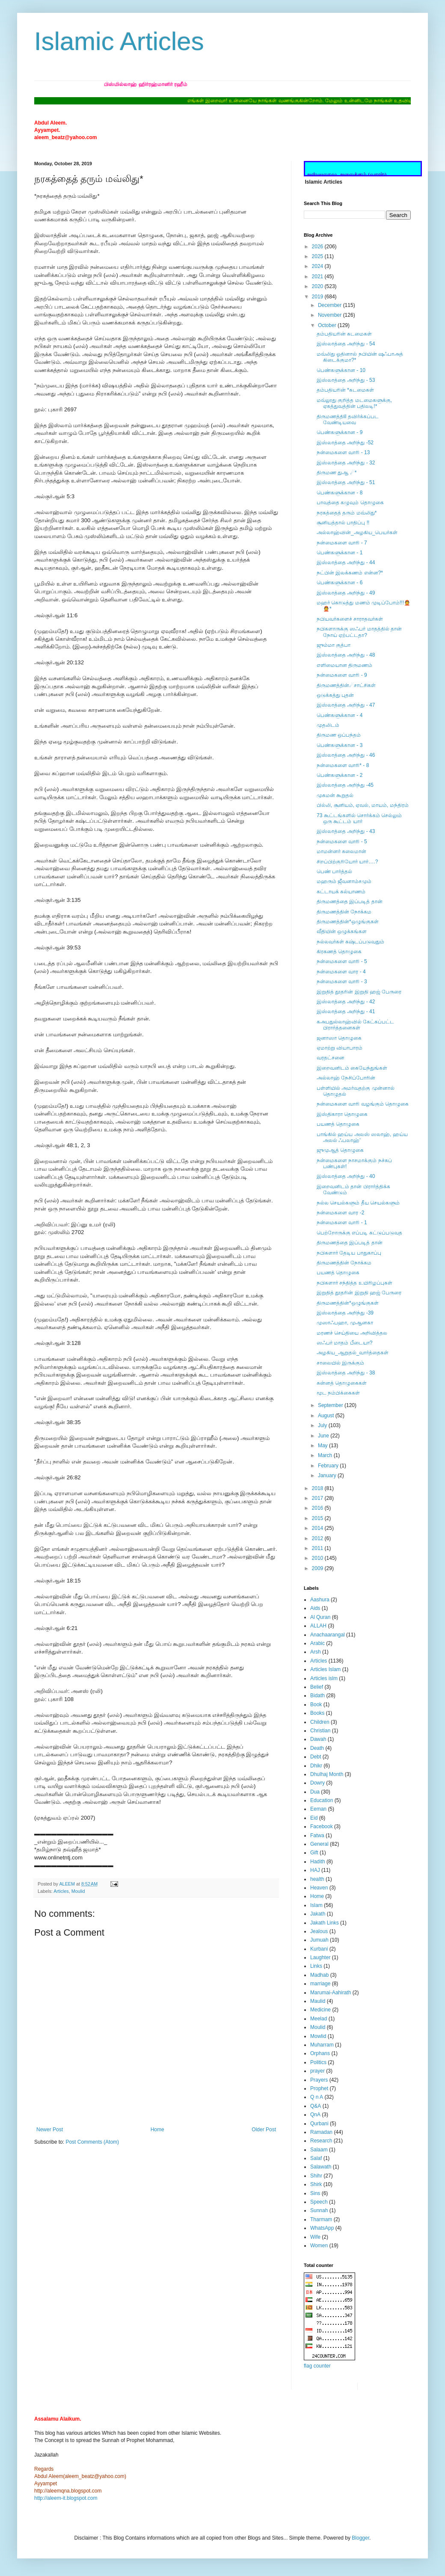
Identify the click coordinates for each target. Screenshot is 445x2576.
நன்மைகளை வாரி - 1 (342, 1223)
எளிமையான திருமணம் (344, 665)
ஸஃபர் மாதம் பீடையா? (344, 1343)
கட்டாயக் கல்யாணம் (341, 892)
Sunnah (319, 2210)
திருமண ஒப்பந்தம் (339, 735)
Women (319, 2246)
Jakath (317, 1914)
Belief (316, 1687)
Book (316, 1704)
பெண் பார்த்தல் (334, 872)
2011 (318, 1548)
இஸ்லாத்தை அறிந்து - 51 (346, 482)
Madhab (319, 1975)
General (319, 1844)
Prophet (319, 2088)
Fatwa (317, 1835)
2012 (318, 1538)
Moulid (78, 1891)
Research (321, 2141)
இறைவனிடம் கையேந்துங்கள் (352, 1068)
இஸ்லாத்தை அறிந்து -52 (345, 443)
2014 (318, 1528)
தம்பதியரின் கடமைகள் (344, 334)
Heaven (319, 1888)
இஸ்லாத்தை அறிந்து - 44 (346, 562)
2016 (318, 1508)
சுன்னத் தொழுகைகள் (342, 1383)
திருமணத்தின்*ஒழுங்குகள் (348, 922)
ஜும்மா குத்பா (333, 645)
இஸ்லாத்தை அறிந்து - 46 (346, 755)
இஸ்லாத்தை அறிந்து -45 (345, 785)
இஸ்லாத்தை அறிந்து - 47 (346, 705)
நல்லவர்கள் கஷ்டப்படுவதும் (350, 942)
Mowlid (318, 2036)
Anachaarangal (327, 1635)
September (331, 1405)
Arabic (317, 1643)
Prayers (319, 2080)
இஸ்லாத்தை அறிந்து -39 (345, 1313)
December (330, 305)
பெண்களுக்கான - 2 (339, 775)
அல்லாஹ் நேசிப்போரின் (346, 1078)
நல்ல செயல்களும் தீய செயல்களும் (358, 1203)
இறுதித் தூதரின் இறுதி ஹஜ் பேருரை (359, 992)
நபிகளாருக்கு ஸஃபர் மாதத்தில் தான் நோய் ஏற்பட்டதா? (359, 632)
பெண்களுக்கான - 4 (339, 715)
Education (321, 1800)
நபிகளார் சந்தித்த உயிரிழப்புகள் (354, 1283)
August (326, 1416)
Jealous (319, 1931)
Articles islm (324, 1678)
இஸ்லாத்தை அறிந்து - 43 (346, 831)
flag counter (317, 2366)
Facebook (321, 1826)
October (328, 325)
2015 (318, 1518)
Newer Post (49, 2130)
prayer (317, 2071)
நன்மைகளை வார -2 (340, 1213)
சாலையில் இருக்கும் (340, 1363)
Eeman (318, 1809)
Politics (318, 2062)
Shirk (316, 2184)
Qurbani (319, 2124)
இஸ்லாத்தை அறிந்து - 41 (346, 1011)
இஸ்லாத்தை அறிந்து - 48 (346, 655)
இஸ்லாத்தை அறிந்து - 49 (346, 593)
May (323, 1446)
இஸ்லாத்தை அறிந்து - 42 (346, 1002)
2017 (318, 1498)
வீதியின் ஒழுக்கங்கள (342, 931)
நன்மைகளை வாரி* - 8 (343, 765)
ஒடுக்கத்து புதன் (335, 695)
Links (316, 1966)
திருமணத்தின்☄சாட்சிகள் (346, 685)
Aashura (319, 1600)
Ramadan (321, 2132)
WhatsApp (322, 2228)
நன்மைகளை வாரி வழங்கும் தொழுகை (363, 1104)
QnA (315, 2115)
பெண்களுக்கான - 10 (341, 370)
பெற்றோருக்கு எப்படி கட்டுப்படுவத (359, 1233)
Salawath (320, 2167)
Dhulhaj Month (326, 1774)
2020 (318, 286)
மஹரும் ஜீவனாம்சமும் (344, 881)
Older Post (264, 2130)
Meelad (318, 2019)
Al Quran (320, 1617)
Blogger (360, 2538)
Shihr (316, 2176)
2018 (318, 1488)
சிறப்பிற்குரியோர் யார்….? (347, 862)
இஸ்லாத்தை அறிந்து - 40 (346, 1176)
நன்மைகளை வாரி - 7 (342, 543)
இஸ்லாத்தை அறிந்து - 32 (346, 463)
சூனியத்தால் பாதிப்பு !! (343, 523)
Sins (315, 2193)
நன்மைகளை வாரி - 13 (343, 452)
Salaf (316, 2158)
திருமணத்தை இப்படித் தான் (350, 901)
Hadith (317, 1862)
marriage (320, 1984)
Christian (320, 1731)
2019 (318, 297)
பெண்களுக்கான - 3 (339, 745)
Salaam (319, 2150)
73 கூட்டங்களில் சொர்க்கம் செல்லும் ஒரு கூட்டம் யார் (359, 818)
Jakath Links (324, 1923)
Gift (314, 1853)
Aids (315, 1608)
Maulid (317, 2001)
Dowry (317, 1783)
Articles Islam (325, 1669)
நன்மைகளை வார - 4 (341, 972)
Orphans (320, 2053)
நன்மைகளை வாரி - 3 (342, 982)
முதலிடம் (328, 725)
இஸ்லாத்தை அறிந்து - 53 (346, 380)
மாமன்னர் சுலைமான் (341, 851)
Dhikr (316, 1766)
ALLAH (318, 1626)
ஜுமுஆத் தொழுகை (340, 1150)
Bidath (317, 1695)
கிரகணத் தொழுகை (339, 952)
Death (317, 1748)
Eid (313, 1818)
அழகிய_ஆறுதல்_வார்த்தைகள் (353, 1353)
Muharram (322, 2045)
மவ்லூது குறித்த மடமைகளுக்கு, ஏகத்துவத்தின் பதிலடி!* (354, 403)
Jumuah (319, 1940)
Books (317, 1713)
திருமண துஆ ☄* (336, 473)
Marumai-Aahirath (330, 1993)
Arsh (315, 1652)
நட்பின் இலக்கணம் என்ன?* (350, 573)
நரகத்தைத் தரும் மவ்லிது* (347, 513)
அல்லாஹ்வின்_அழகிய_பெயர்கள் (357, 532)
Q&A (315, 2106)
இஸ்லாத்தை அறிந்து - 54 (346, 344)
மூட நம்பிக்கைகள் (338, 1393)
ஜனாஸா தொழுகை (339, 1038)
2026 (318, 247)
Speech (319, 2202)
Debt (315, 1757)
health (317, 1879)
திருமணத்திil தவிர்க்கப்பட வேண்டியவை (348, 419)
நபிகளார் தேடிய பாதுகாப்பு (349, 1253)
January (328, 1475)
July (323, 1425)
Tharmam (321, 2219)
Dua (315, 1792)
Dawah (318, 1739)
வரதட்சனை (330, 1058)
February (329, 1466)
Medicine (320, 2010)
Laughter (320, 1957)
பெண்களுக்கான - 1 (339, 553)
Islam (316, 1905)
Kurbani (319, 1949)
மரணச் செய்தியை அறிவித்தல (352, 1333)
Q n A (316, 2097)
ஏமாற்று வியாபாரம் (339, 1048)
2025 (318, 256)
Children (319, 1722)
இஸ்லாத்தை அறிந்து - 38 (346, 1373)
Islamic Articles (119, 41)
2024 (318, 266)
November (330, 315)
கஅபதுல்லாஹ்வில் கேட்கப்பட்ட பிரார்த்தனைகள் (355, 1025)
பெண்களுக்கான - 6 (339, 583)
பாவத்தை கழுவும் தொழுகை (350, 503)
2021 (318, 277)
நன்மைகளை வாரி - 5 (342, 842)
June (324, 1436)
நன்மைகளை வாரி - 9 (342, 675)
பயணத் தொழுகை (338, 1124)
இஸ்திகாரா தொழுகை (342, 1114)
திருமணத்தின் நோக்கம (344, 912)
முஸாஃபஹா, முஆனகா (345, 1323)
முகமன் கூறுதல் (335, 795)
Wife (315, 2237)
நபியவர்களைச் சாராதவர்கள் (350, 619)
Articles (60, 1891)
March (326, 1455)
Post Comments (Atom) (92, 2142)
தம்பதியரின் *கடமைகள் (345, 390)
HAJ (315, 1870)
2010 (318, 1558)
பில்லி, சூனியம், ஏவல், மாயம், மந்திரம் (363, 805)
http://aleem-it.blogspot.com (65, 2498)
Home (157, 2130)
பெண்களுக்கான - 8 (339, 493)
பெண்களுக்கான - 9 (339, 432)
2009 (318, 1568)
